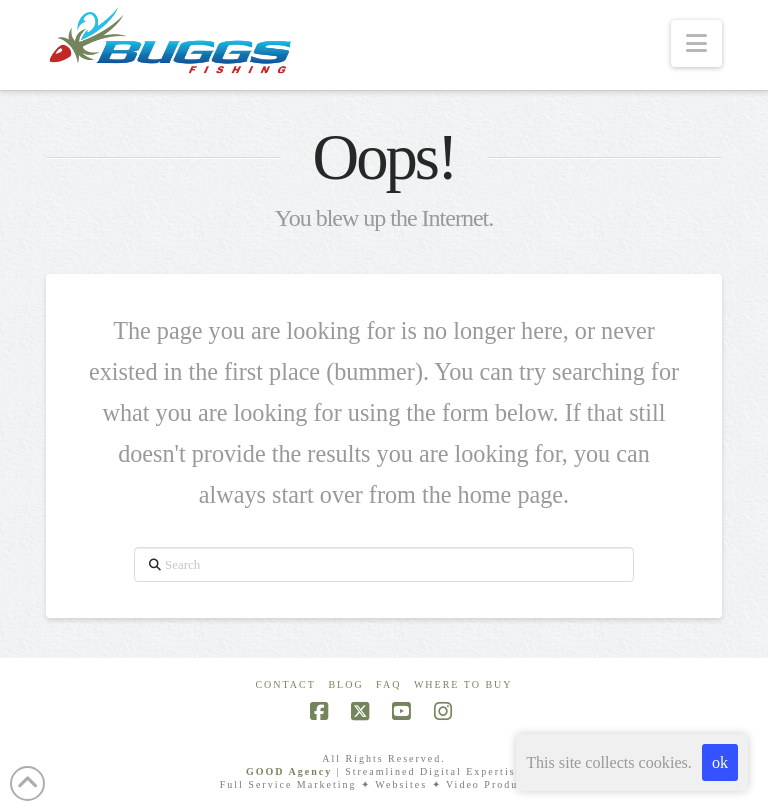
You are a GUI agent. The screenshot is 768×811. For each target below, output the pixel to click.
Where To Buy (463, 684)
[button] (696, 43)
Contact (285, 684)
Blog (345, 684)
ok (720, 762)
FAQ (388, 684)
